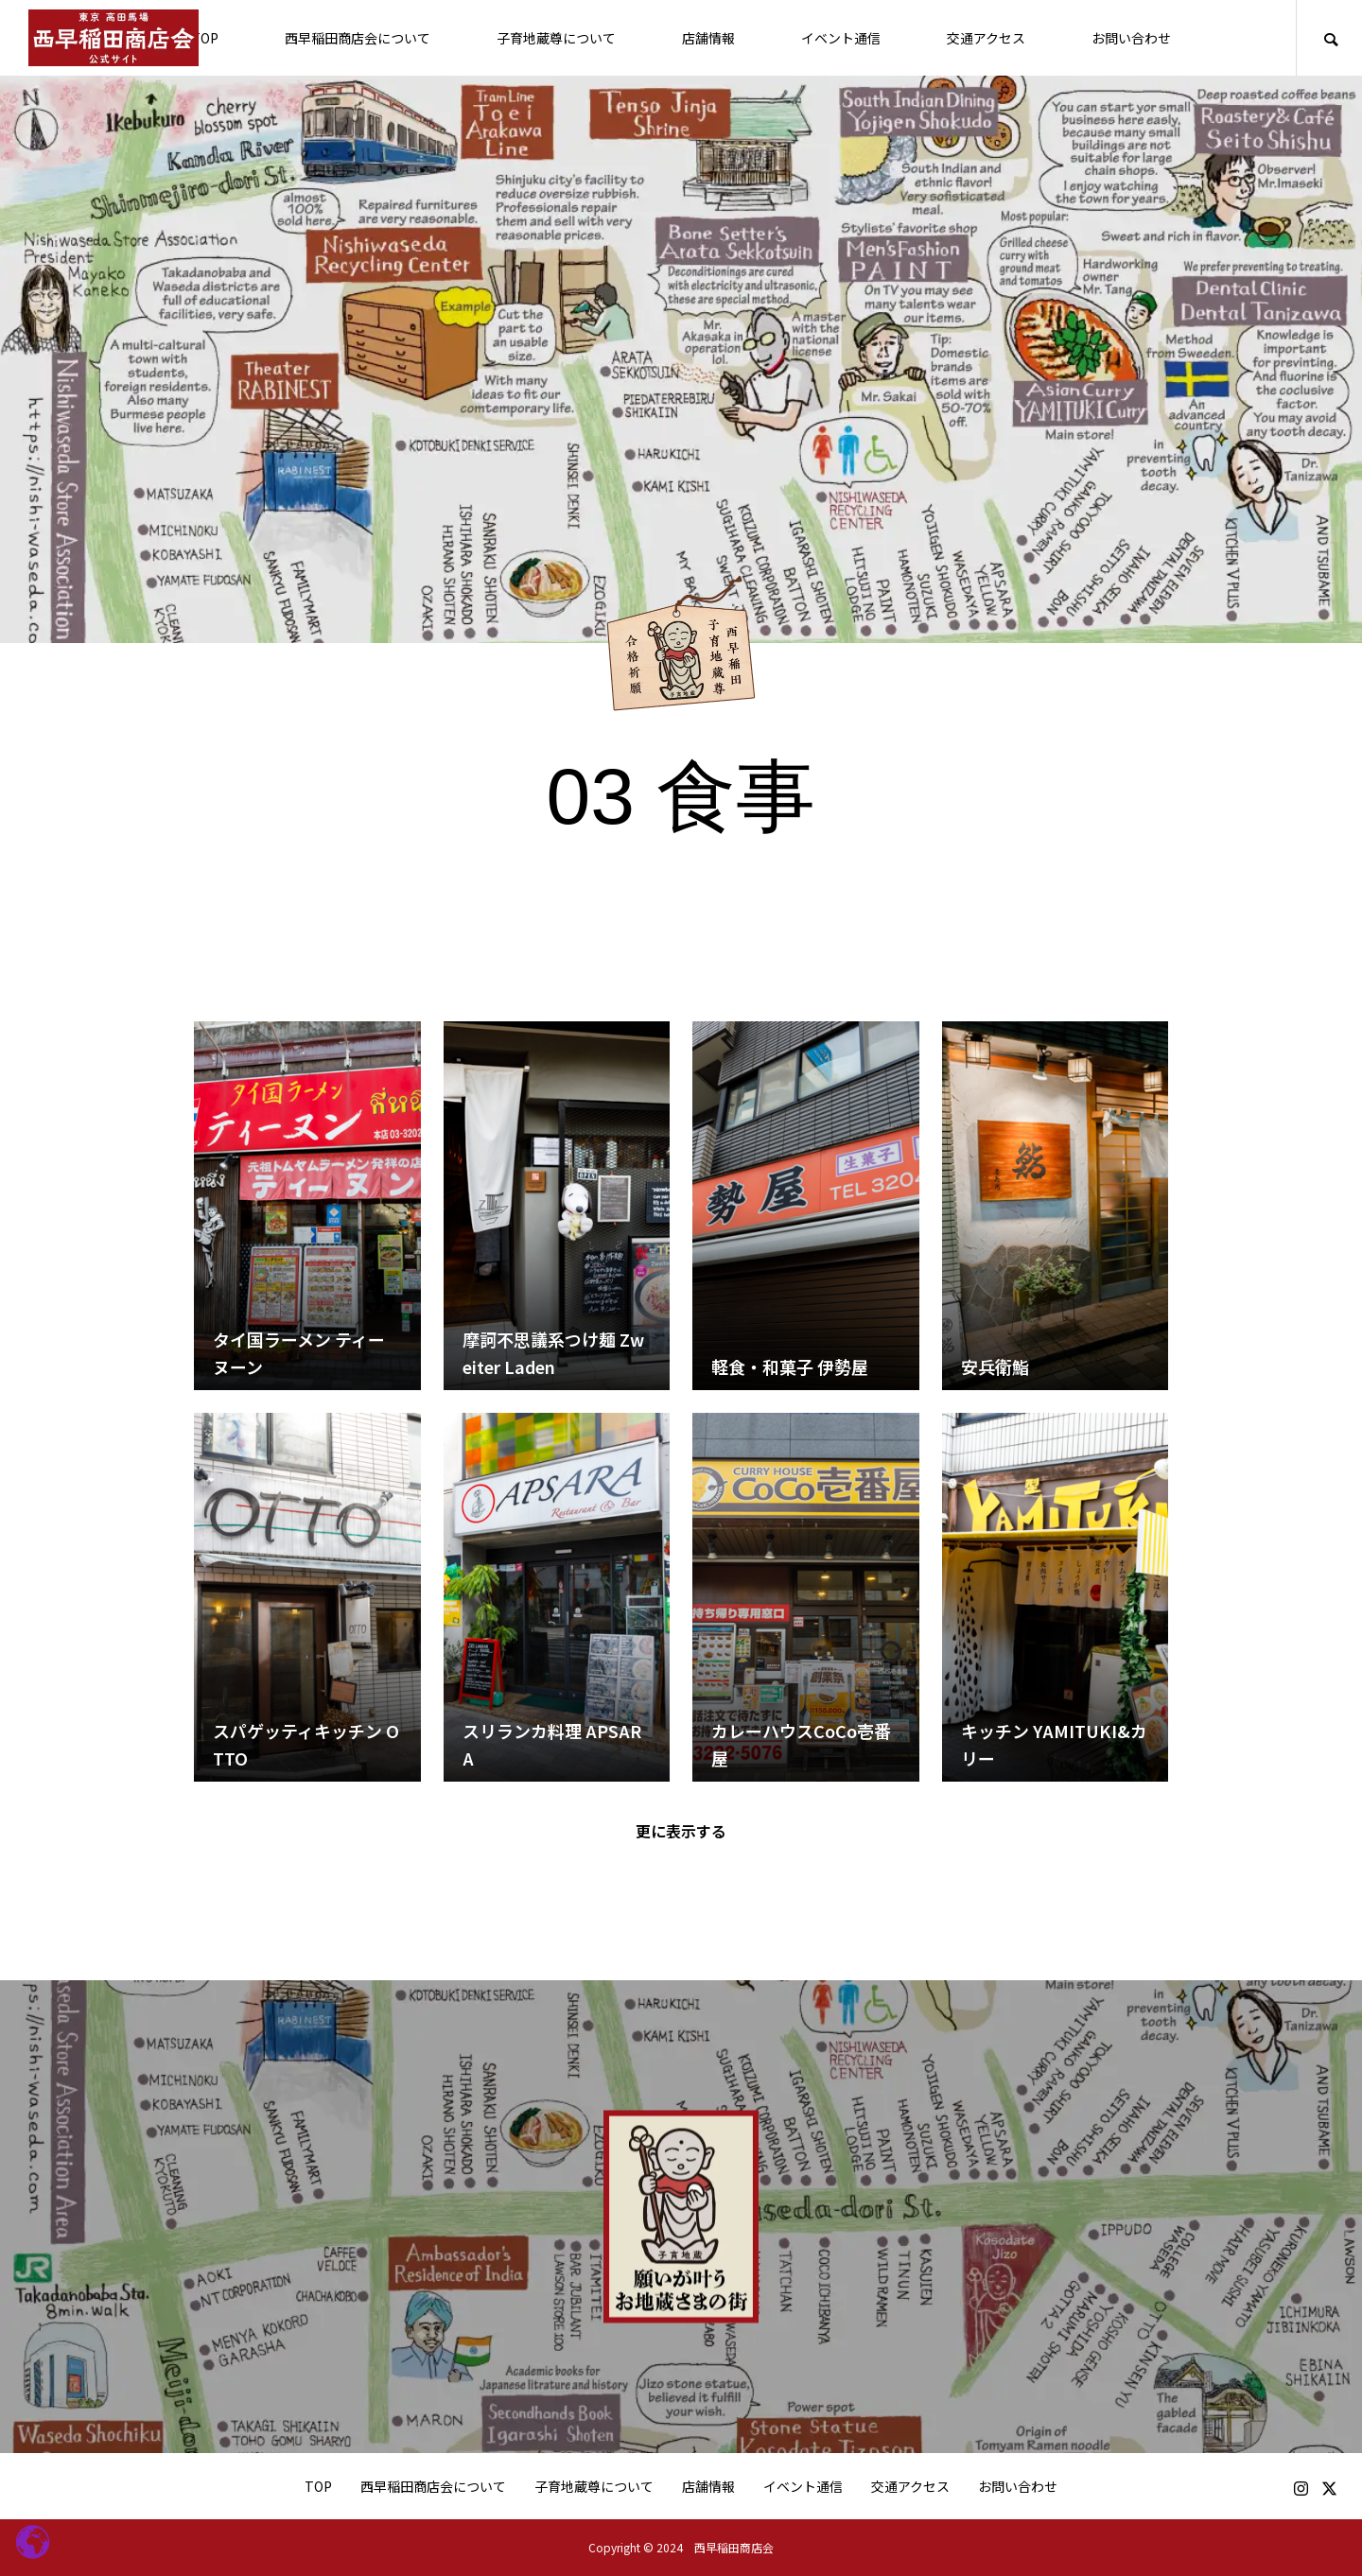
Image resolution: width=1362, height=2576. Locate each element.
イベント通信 (841, 37)
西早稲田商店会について (357, 37)
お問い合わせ (1131, 37)
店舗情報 (708, 37)
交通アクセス (986, 37)
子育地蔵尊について (556, 37)
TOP (204, 37)
